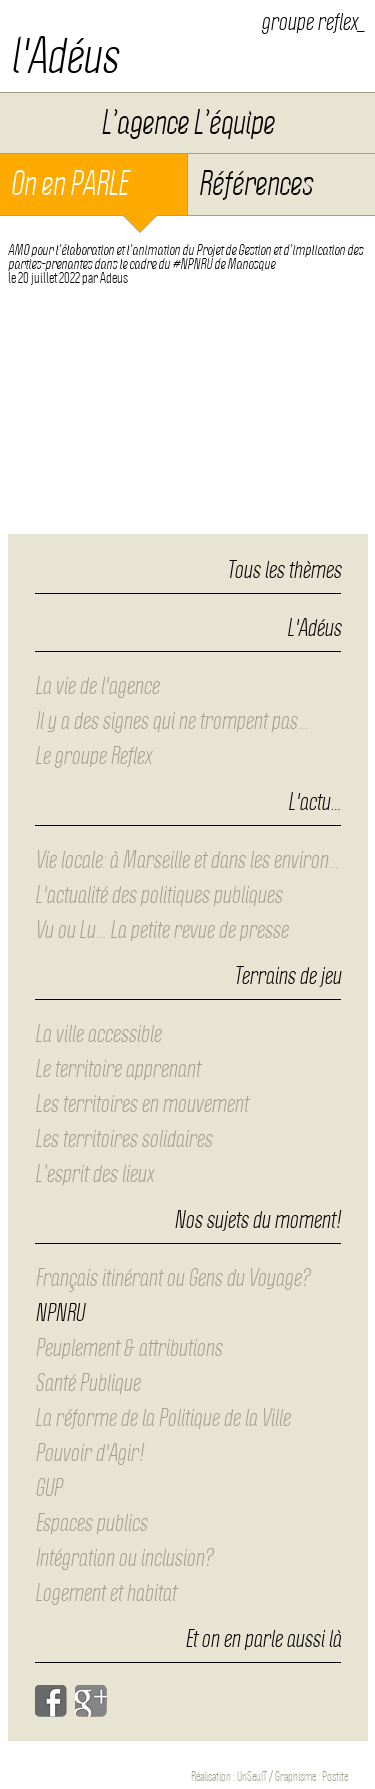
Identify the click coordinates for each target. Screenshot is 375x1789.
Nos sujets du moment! (257, 1221)
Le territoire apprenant (117, 1069)
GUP (48, 1488)
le (44, 278)
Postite (335, 1776)
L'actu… (314, 803)
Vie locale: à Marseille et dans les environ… (187, 860)
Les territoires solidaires (123, 1139)
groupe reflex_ (313, 22)
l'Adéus (64, 56)
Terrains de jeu (287, 977)
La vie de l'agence (97, 686)
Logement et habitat (105, 1593)
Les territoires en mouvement (141, 1104)
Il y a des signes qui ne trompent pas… (171, 721)
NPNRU (59, 1313)
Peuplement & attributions (128, 1348)
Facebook (51, 1701)
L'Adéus (314, 629)
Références (255, 184)
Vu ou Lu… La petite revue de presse (161, 930)
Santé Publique (87, 1383)
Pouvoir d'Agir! (89, 1453)
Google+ (91, 1701)
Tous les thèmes (284, 570)
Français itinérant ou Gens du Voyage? (172, 1278)
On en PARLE (68, 184)
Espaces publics (91, 1523)
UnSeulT (252, 1776)
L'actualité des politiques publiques (158, 895)
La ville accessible (98, 1034)
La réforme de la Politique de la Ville (162, 1418)
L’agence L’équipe (187, 123)
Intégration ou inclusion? (124, 1558)
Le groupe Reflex (93, 756)
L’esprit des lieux (94, 1174)
